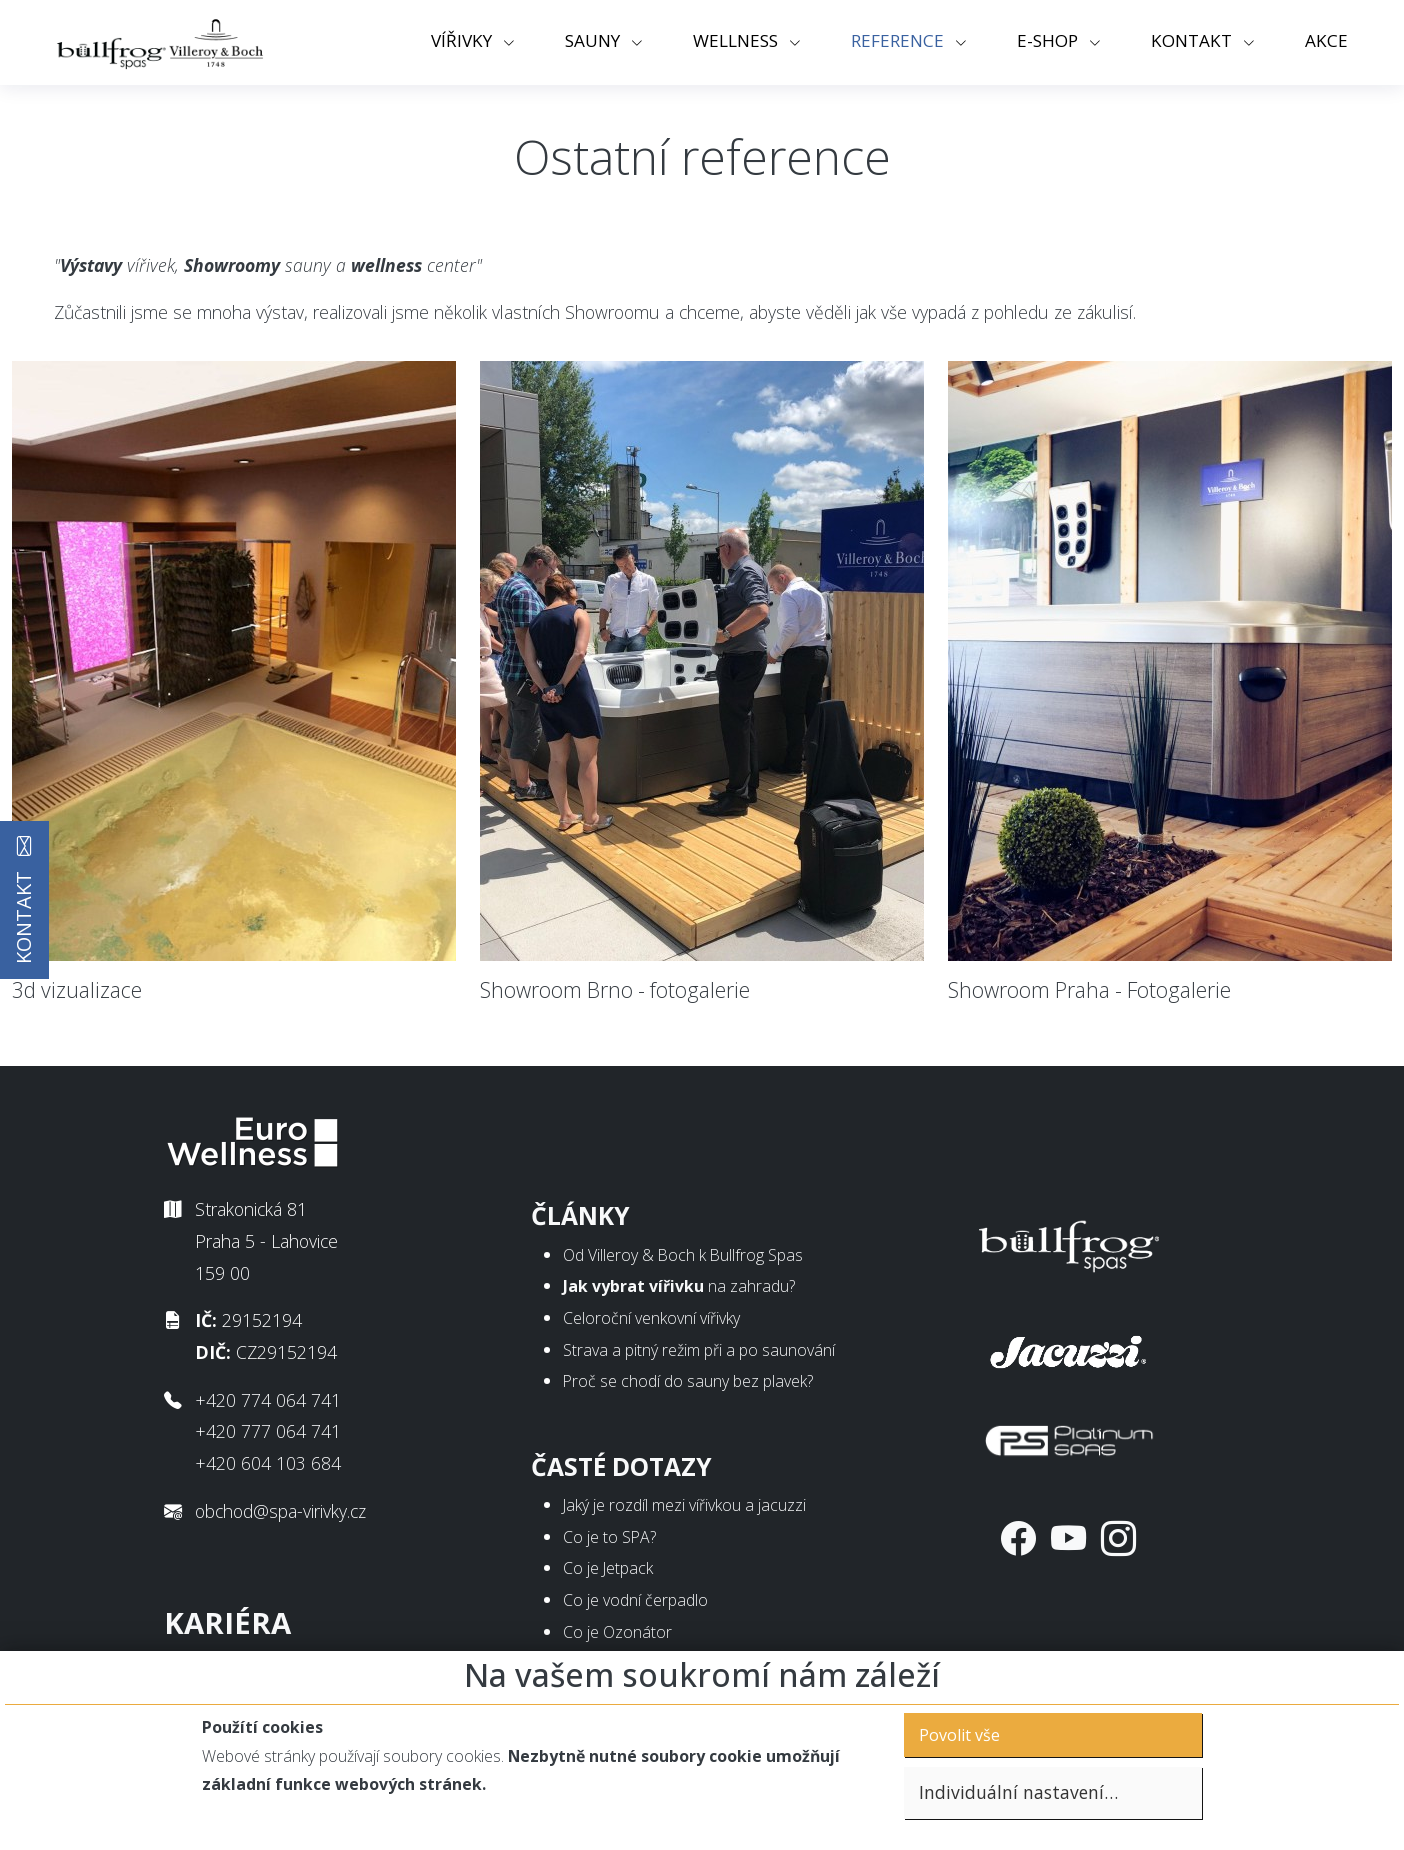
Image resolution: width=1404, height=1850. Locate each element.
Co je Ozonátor (617, 1632)
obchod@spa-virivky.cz (280, 1511)
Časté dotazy (621, 1466)
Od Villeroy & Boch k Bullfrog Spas (683, 1255)
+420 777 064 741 (268, 1431)
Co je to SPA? (609, 1537)
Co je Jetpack (608, 1568)
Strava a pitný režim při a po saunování (699, 1350)
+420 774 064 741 (268, 1400)
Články (580, 1215)
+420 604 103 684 (268, 1463)
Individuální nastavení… (1018, 1792)
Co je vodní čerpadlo (635, 1600)
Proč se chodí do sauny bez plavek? (688, 1381)
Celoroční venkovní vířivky (651, 1318)
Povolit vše (959, 1735)
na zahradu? (679, 1286)
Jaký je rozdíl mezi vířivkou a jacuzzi (684, 1505)
